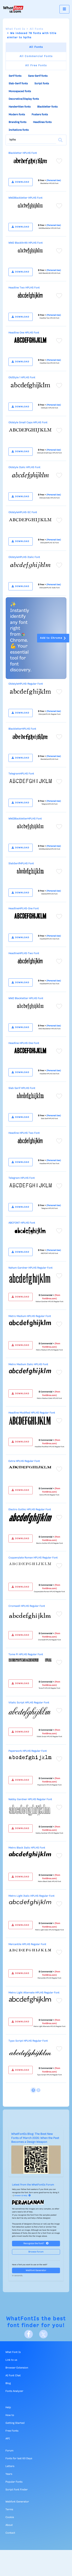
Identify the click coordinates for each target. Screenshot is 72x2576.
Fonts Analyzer (14, 2391)
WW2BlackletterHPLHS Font (25, 818)
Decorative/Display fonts (24, 99)
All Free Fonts (36, 65)
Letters (9, 2466)
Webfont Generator (36, 2270)
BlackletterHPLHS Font (22, 728)
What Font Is (15, 29)
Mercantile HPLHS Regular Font (27, 1944)
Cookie (9, 2517)
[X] (43, 2334)
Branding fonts (17, 122)
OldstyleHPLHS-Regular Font (25, 683)
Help (8, 2407)
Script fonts (41, 83)
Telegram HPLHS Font (21, 1178)
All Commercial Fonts (36, 56)
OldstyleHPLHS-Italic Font (24, 557)
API (7, 2438)
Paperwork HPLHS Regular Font (27, 1751)
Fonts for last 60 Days (18, 2458)
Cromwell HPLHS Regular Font (26, 1606)
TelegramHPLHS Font (21, 773)
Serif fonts (15, 76)
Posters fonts (40, 114)
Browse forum (36, 2252)
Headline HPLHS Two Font (24, 1133)
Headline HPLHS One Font (23, 1043)
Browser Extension (16, 2367)
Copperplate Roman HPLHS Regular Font (33, 1557)
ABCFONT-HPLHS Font (21, 1222)
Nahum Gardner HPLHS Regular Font (30, 1267)
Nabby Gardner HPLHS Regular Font (30, 1799)
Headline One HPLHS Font (23, 332)
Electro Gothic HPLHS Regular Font (29, 1509)
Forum (9, 2450)
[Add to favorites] (59, 161)
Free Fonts (11, 2430)
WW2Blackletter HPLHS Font (25, 197)
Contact (10, 2533)
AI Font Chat (13, 2375)
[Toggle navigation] (64, 9)
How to (9, 2415)
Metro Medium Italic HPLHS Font (28, 1364)
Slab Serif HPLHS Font (21, 1088)
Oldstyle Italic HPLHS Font (24, 467)
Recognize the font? (36, 2243)
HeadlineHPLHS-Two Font (23, 953)
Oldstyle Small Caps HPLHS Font (27, 422)
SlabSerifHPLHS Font (21, 863)
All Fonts (36, 29)
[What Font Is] (13, 9)
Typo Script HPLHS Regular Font (28, 2041)
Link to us (11, 2360)
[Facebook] (28, 2334)
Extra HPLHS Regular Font (24, 1461)
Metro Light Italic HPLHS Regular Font (31, 1896)
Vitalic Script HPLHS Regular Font (28, 1702)
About (9, 2525)
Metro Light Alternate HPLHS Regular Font (33, 1992)
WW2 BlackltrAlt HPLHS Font (25, 242)
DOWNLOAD (20, 182)
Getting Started (15, 2423)
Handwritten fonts (20, 106)
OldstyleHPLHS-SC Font (22, 512)
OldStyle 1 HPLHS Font (21, 377)
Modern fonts (17, 114)
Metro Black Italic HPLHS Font (26, 1847)
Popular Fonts (13, 2482)
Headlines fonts (42, 122)
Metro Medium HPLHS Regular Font (29, 1316)
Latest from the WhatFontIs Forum (33, 2184)
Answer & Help (22, 2196)
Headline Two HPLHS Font (24, 287)
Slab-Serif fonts (18, 83)
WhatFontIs (23, 2319)
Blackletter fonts (47, 106)
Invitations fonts (19, 130)
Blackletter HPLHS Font (22, 153)
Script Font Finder (16, 2489)
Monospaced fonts (20, 91)
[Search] (60, 140)
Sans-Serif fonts (37, 76)
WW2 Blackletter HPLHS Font (25, 998)
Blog (8, 2383)
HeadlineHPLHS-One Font (23, 908)
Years (8, 2474)
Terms (9, 2509)
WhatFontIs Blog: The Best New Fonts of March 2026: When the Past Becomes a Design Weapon (35, 2138)
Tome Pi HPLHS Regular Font (25, 1654)
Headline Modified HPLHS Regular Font (31, 1412)
